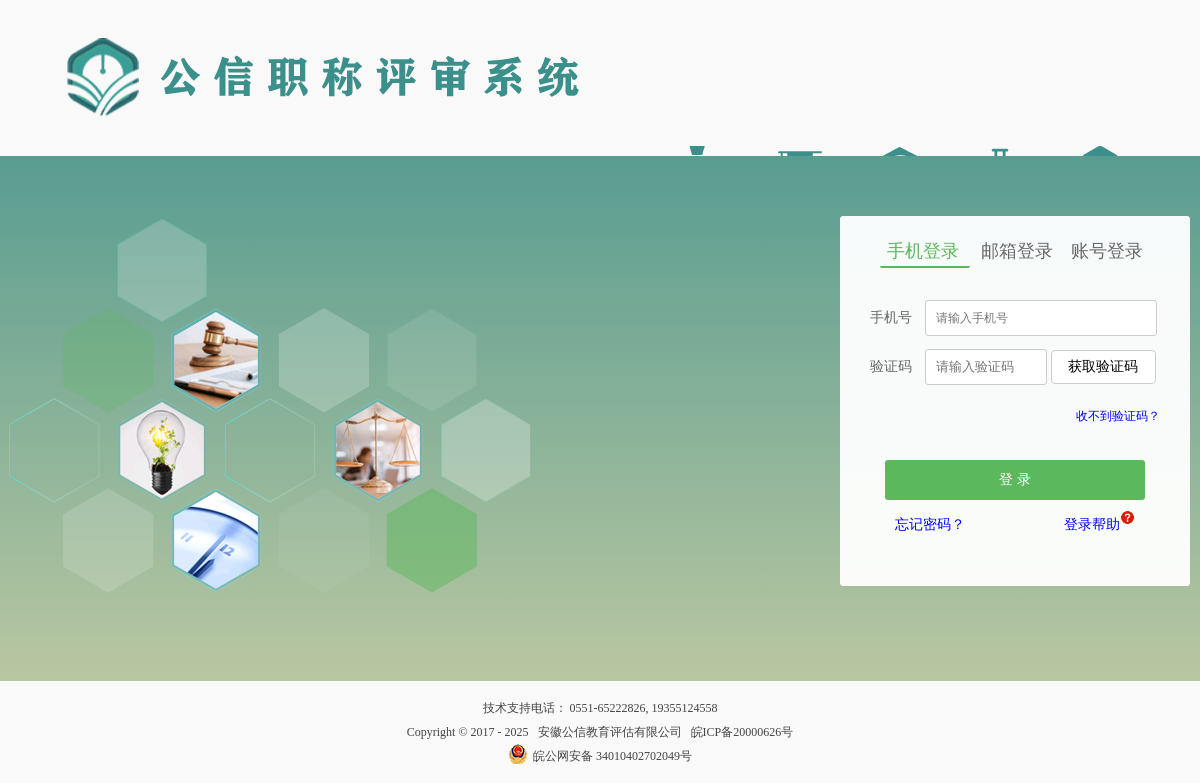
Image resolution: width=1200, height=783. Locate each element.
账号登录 (1107, 251)
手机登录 (923, 251)
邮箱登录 (1017, 251)
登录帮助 (1096, 521)
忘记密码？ (930, 524)
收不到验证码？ (1118, 416)
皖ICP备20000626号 (742, 732)
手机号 (891, 317)
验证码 (891, 366)
